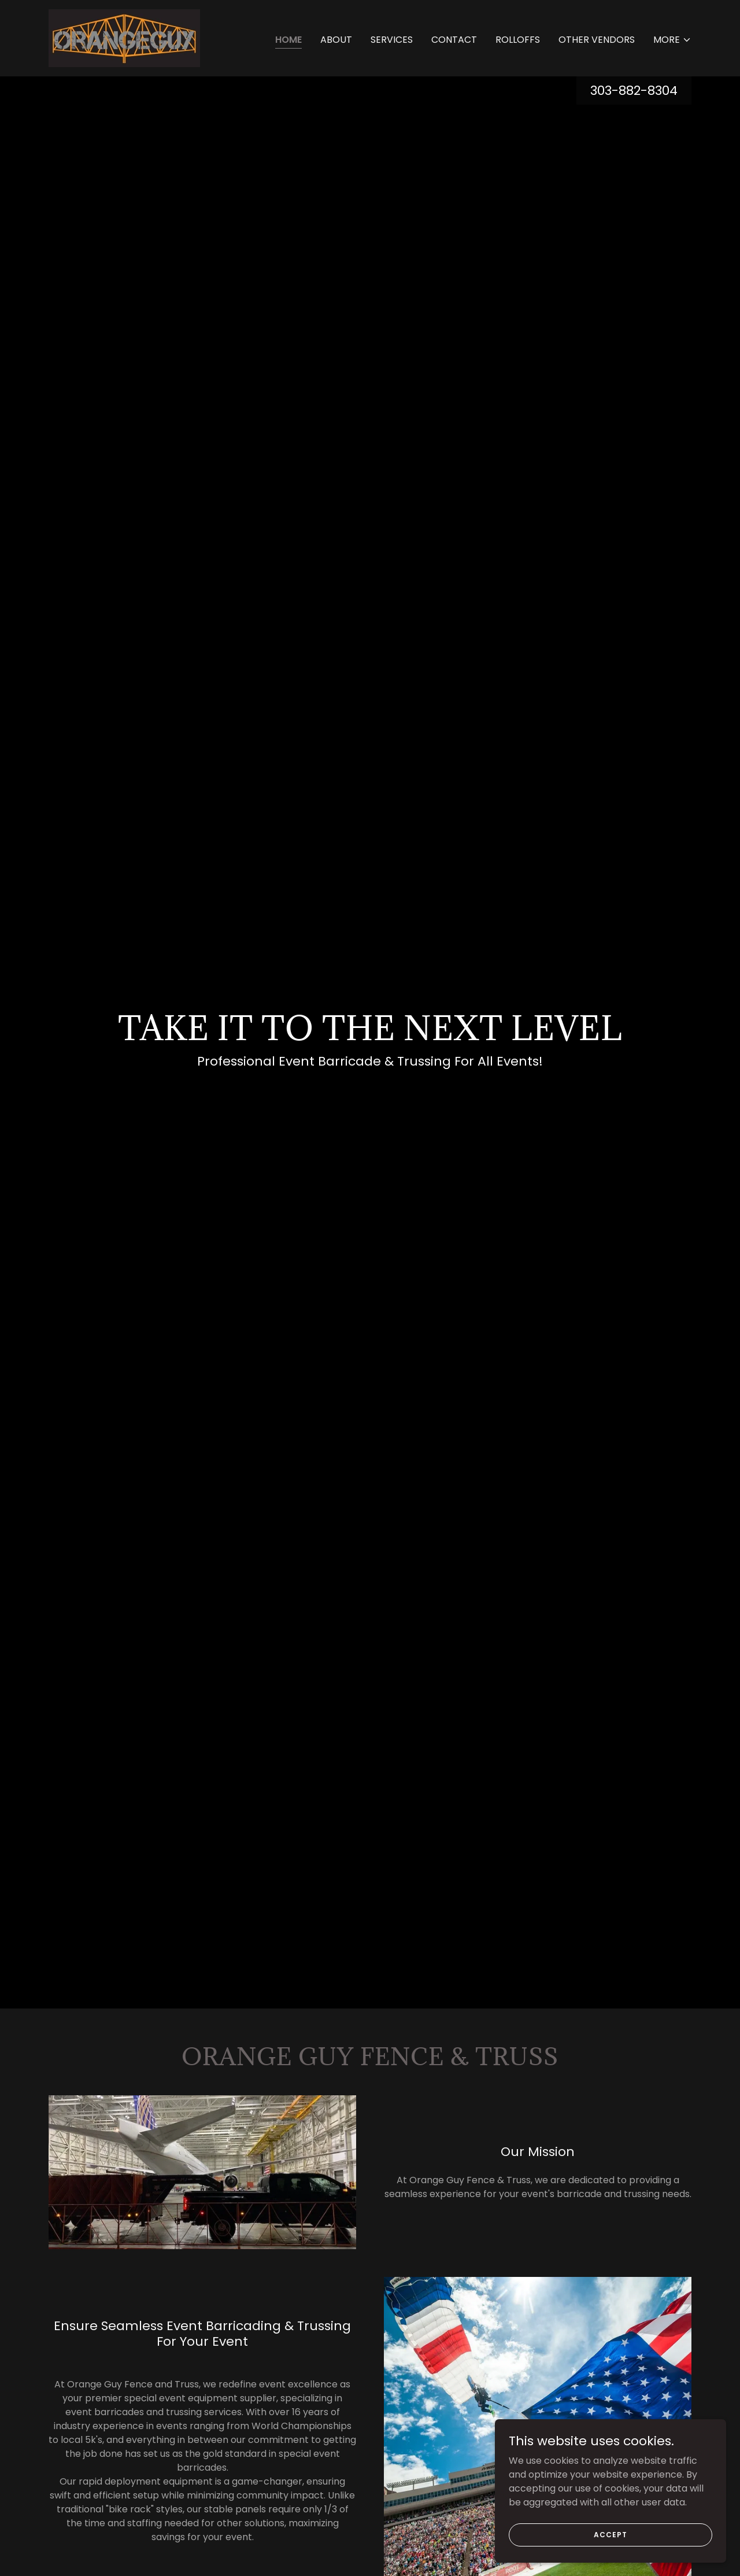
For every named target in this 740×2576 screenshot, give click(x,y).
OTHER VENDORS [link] (596, 39)
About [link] (336, 39)
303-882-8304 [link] (634, 90)
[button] (672, 40)
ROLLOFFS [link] (517, 39)
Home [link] (288, 39)
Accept (610, 2534)
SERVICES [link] (392, 39)
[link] (124, 37)
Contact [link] (454, 39)
